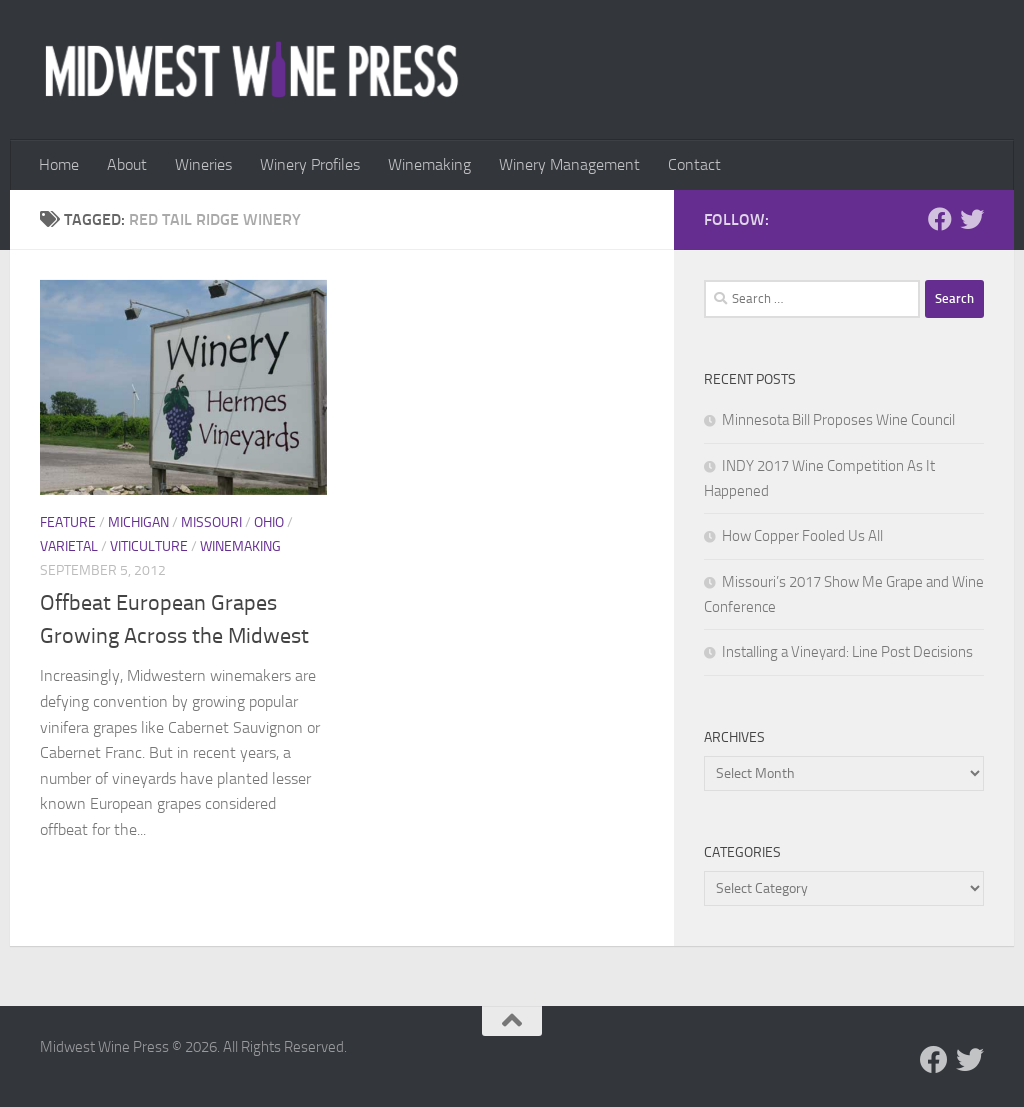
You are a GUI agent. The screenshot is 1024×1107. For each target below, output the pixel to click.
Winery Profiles (310, 164)
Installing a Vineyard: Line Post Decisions (847, 652)
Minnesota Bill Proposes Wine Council (838, 420)
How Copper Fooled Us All (802, 536)
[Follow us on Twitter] (972, 219)
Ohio (269, 522)
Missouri (211, 522)
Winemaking (429, 164)
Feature (68, 522)
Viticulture (149, 546)
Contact (694, 164)
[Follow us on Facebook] (940, 219)
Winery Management (569, 164)
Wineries (203, 164)
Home (59, 164)
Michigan (138, 522)
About (127, 164)
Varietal (69, 546)
